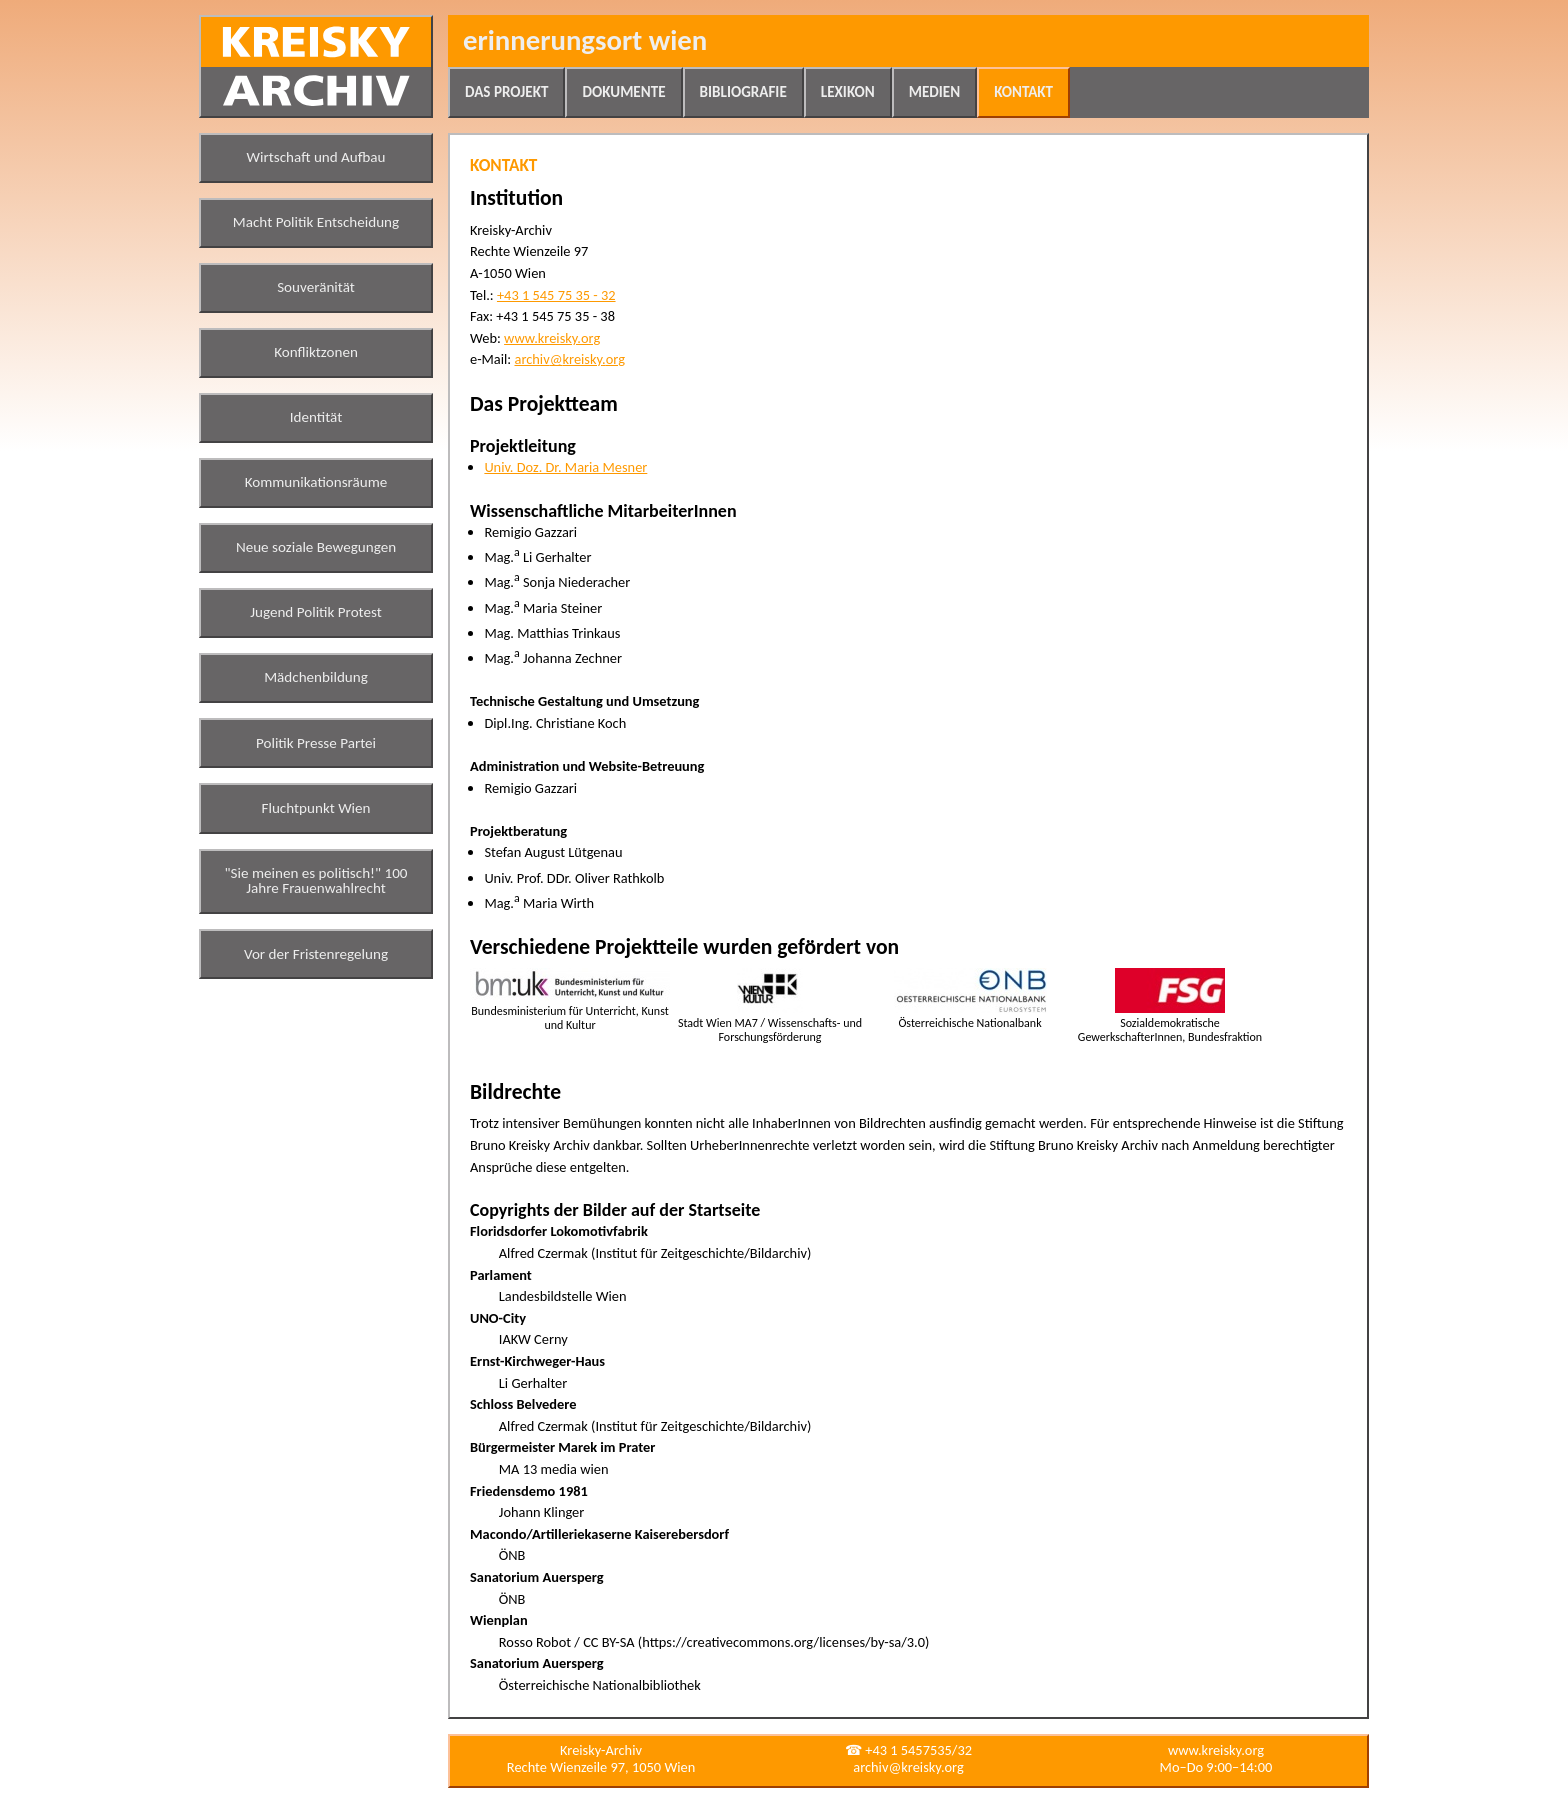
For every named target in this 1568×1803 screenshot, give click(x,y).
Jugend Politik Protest (316, 612)
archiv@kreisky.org (569, 359)
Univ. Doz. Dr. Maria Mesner (565, 467)
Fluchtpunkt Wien (315, 808)
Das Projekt (506, 92)
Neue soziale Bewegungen (316, 547)
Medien (934, 92)
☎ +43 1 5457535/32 (908, 1750)
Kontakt (1023, 92)
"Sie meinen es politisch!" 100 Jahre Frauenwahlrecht (316, 881)
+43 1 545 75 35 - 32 (556, 295)
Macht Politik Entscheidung (316, 222)
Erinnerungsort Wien (585, 40)
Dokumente (623, 92)
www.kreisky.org (552, 338)
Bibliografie (743, 92)
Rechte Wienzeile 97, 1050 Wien (601, 1767)
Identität (316, 417)
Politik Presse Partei (316, 743)
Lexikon (848, 92)
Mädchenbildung (316, 677)
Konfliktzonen (316, 352)
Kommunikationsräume (316, 482)
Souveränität (316, 287)
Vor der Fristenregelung (316, 954)
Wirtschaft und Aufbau (316, 157)
